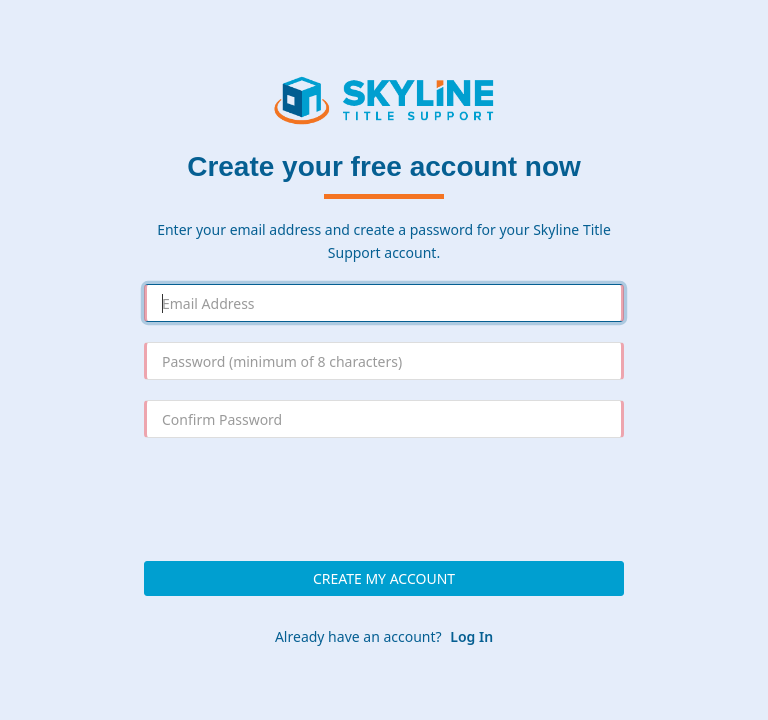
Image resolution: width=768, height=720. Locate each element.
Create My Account (384, 578)
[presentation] (384, 497)
